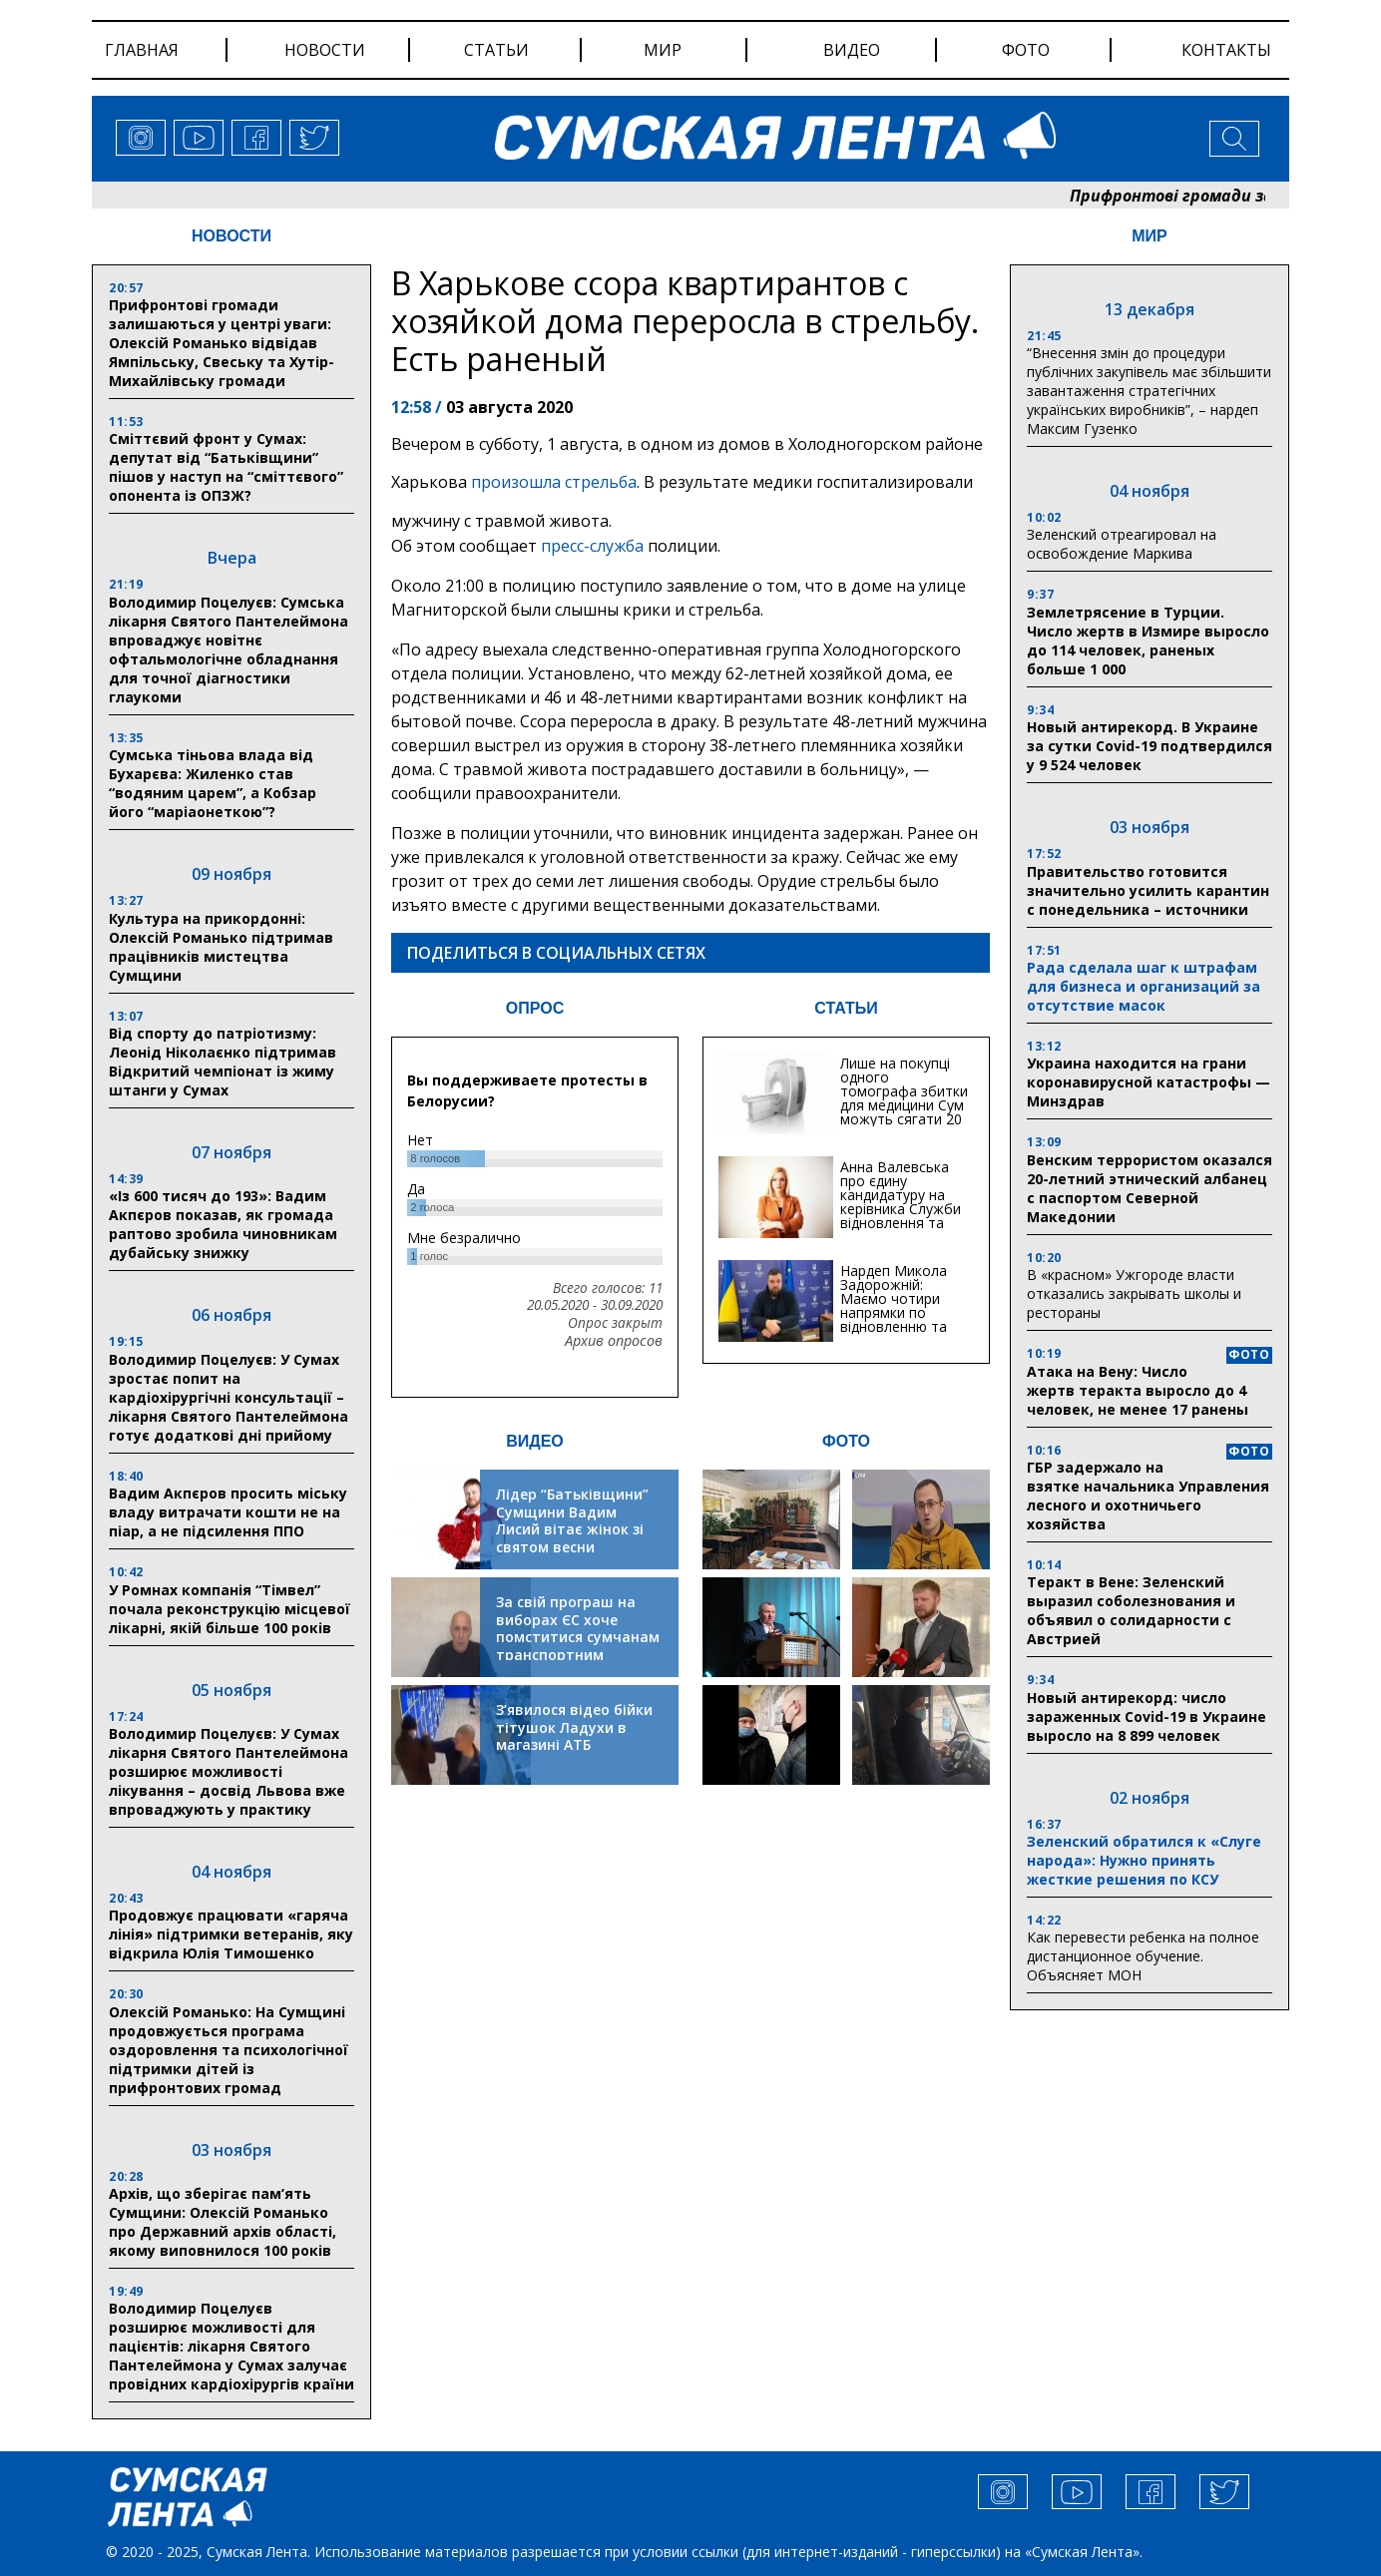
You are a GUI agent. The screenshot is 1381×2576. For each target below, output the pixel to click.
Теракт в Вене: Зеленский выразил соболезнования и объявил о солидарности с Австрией (1131, 1610)
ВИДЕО (535, 1441)
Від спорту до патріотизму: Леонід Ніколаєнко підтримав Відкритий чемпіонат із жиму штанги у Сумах (222, 1061)
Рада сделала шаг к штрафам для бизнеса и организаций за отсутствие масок (1143, 986)
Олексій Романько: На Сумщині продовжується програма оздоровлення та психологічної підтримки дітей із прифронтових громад (228, 2049)
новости (324, 50)
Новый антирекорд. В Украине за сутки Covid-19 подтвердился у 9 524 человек (1149, 745)
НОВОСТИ (231, 235)
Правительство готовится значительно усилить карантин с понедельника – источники (1148, 890)
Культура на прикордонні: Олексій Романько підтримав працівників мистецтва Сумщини (221, 947)
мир (663, 50)
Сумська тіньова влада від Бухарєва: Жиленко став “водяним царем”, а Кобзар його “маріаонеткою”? (212, 783)
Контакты (1226, 50)
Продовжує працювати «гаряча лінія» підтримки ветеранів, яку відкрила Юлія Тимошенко (231, 1934)
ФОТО (846, 1441)
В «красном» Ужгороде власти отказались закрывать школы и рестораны (1134, 1293)
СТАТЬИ (845, 1008)
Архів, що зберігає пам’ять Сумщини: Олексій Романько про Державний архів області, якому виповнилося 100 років (222, 2222)
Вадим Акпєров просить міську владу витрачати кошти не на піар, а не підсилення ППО (228, 1512)
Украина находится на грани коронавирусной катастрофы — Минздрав (1148, 1082)
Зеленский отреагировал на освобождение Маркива (1121, 544)
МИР (1149, 235)
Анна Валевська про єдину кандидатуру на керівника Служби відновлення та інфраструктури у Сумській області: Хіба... (900, 1215)
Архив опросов (614, 1341)
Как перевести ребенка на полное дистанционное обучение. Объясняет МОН (1143, 1956)
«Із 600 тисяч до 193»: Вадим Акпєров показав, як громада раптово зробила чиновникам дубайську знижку (223, 1224)
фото (1026, 50)
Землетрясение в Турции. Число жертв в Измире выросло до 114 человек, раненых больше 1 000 (1148, 640)
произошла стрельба (554, 482)
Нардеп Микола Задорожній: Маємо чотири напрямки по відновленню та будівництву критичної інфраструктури (893, 1319)
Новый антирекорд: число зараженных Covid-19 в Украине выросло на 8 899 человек (1146, 1716)
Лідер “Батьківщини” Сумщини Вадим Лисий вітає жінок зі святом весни (572, 1520)
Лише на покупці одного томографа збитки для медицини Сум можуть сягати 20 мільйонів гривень (904, 1098)
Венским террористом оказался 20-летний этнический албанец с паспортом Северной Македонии (1149, 1188)
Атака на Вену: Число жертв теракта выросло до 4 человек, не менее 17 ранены (1137, 1390)
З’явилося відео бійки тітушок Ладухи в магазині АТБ (574, 1727)
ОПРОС (535, 1008)
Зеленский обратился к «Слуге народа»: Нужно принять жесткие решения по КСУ (1144, 1860)
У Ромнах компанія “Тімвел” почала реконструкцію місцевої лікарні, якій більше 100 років (229, 1608)
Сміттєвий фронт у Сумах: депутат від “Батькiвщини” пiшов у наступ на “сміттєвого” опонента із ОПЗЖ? (226, 467)
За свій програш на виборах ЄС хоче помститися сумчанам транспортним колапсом (578, 1636)
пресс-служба (592, 546)
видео (851, 50)
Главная (142, 50)
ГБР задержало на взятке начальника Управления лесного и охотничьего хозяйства (1148, 1495)
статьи (496, 50)
